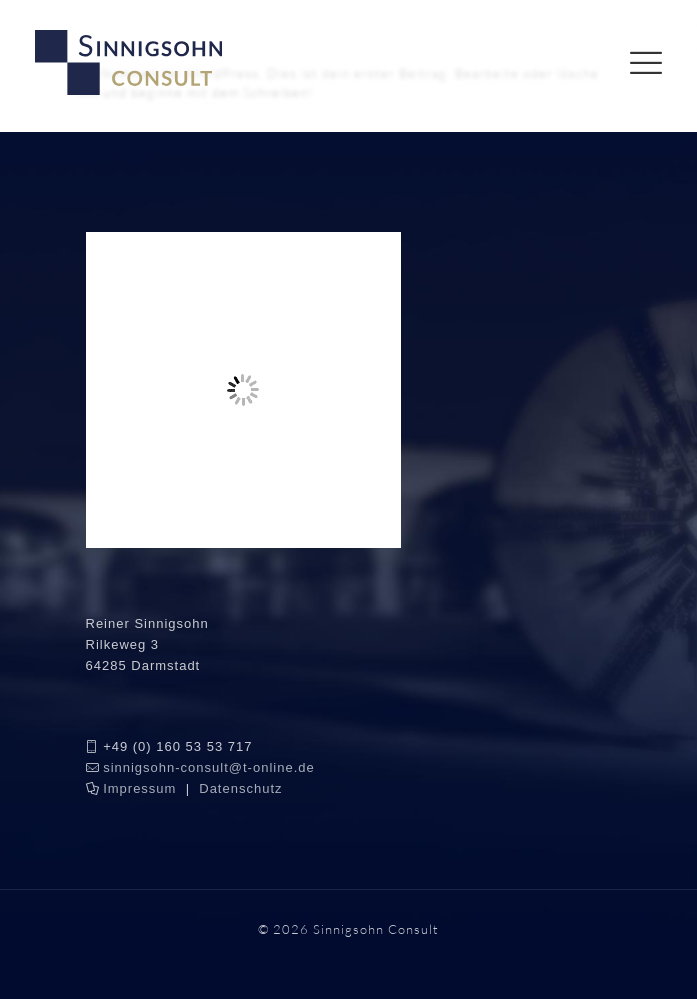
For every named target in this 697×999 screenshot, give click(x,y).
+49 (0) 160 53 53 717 (177, 746)
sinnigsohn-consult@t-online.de (209, 767)
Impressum (139, 788)
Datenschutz (240, 788)
